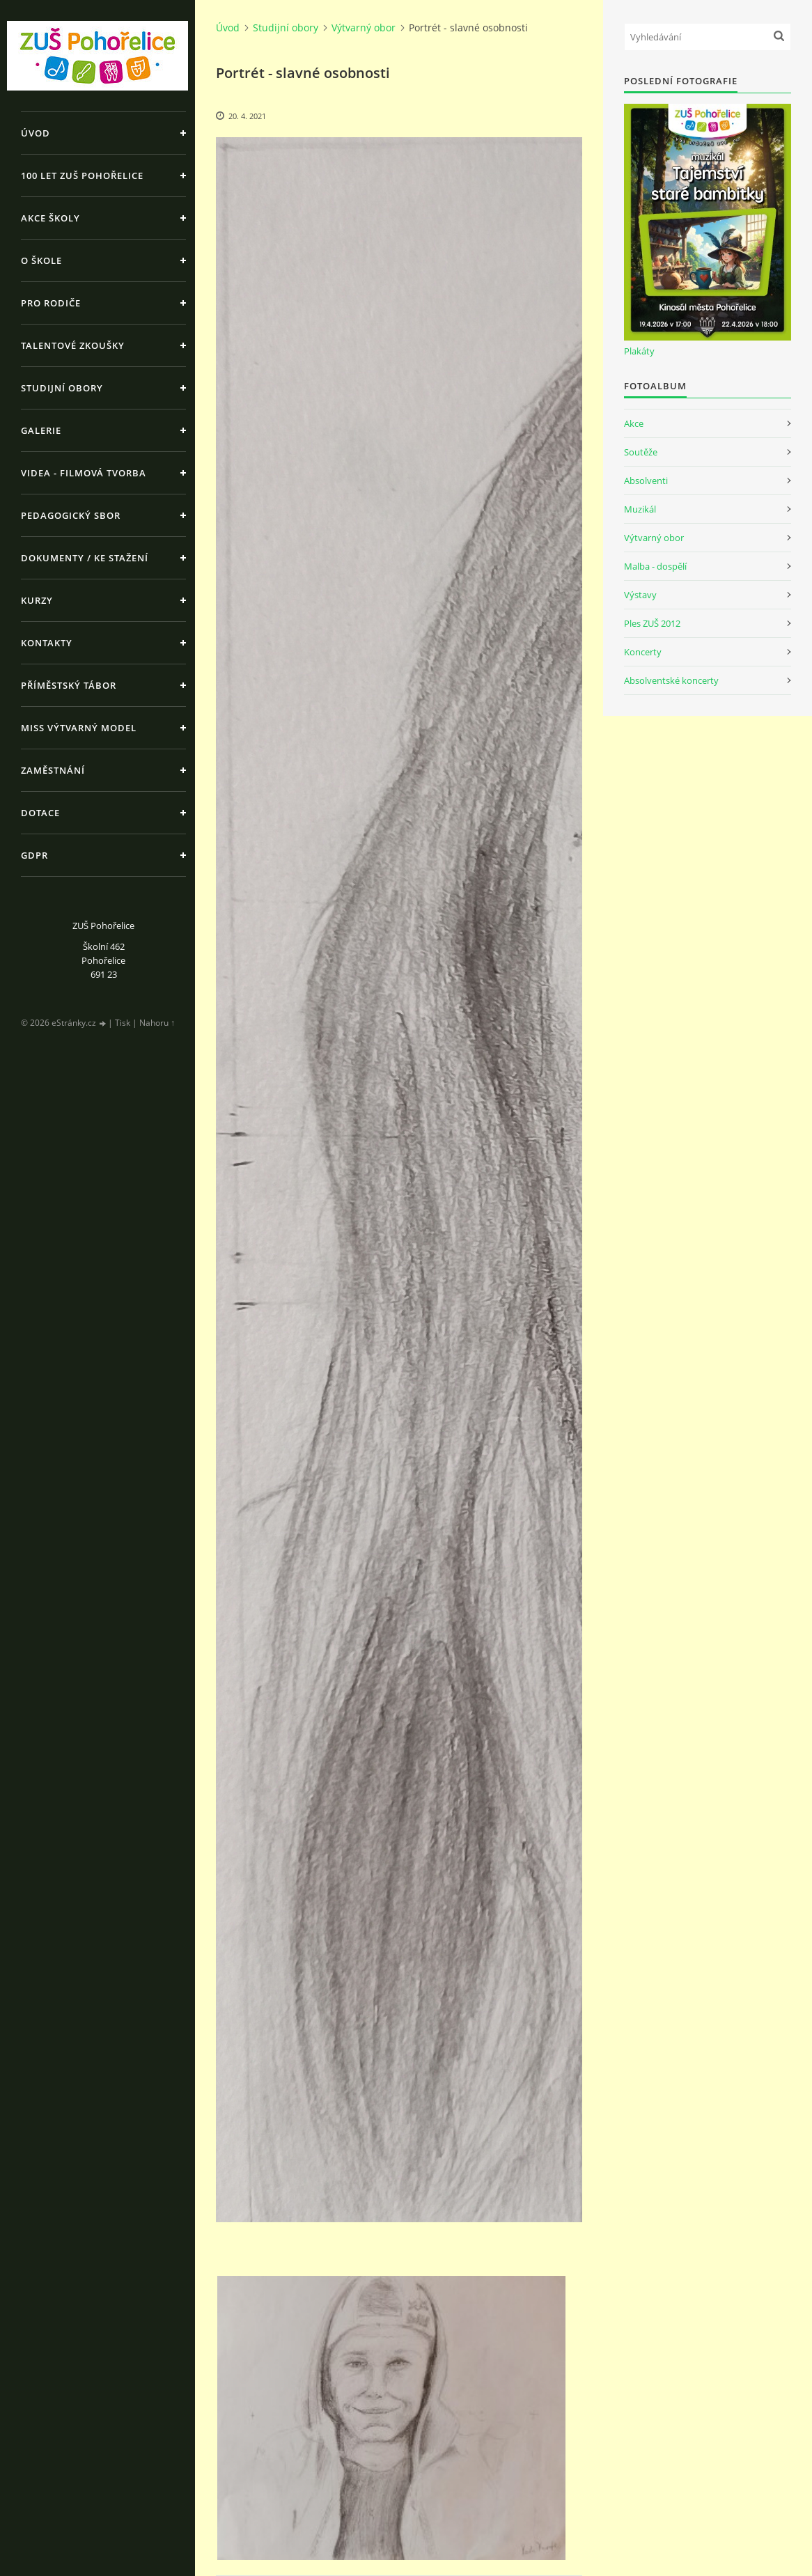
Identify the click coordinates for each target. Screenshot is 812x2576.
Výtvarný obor (363, 27)
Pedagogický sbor (70, 515)
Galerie (41, 430)
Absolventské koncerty (671, 680)
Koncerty (643, 652)
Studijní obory (62, 388)
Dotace (40, 812)
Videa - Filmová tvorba (83, 473)
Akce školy (50, 218)
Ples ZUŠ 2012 (652, 623)
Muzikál (640, 509)
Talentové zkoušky (73, 345)
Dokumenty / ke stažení (84, 558)
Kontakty (46, 643)
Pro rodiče (51, 303)
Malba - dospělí (655, 566)
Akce (633, 423)
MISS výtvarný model (78, 727)
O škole (41, 260)
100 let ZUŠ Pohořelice (82, 175)
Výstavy (640, 594)
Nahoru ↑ (157, 1023)
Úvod (35, 133)
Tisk (122, 1023)
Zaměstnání (53, 770)
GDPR (34, 855)
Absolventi (646, 480)
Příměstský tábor (68, 685)
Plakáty (639, 351)
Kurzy (37, 600)
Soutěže (640, 452)
